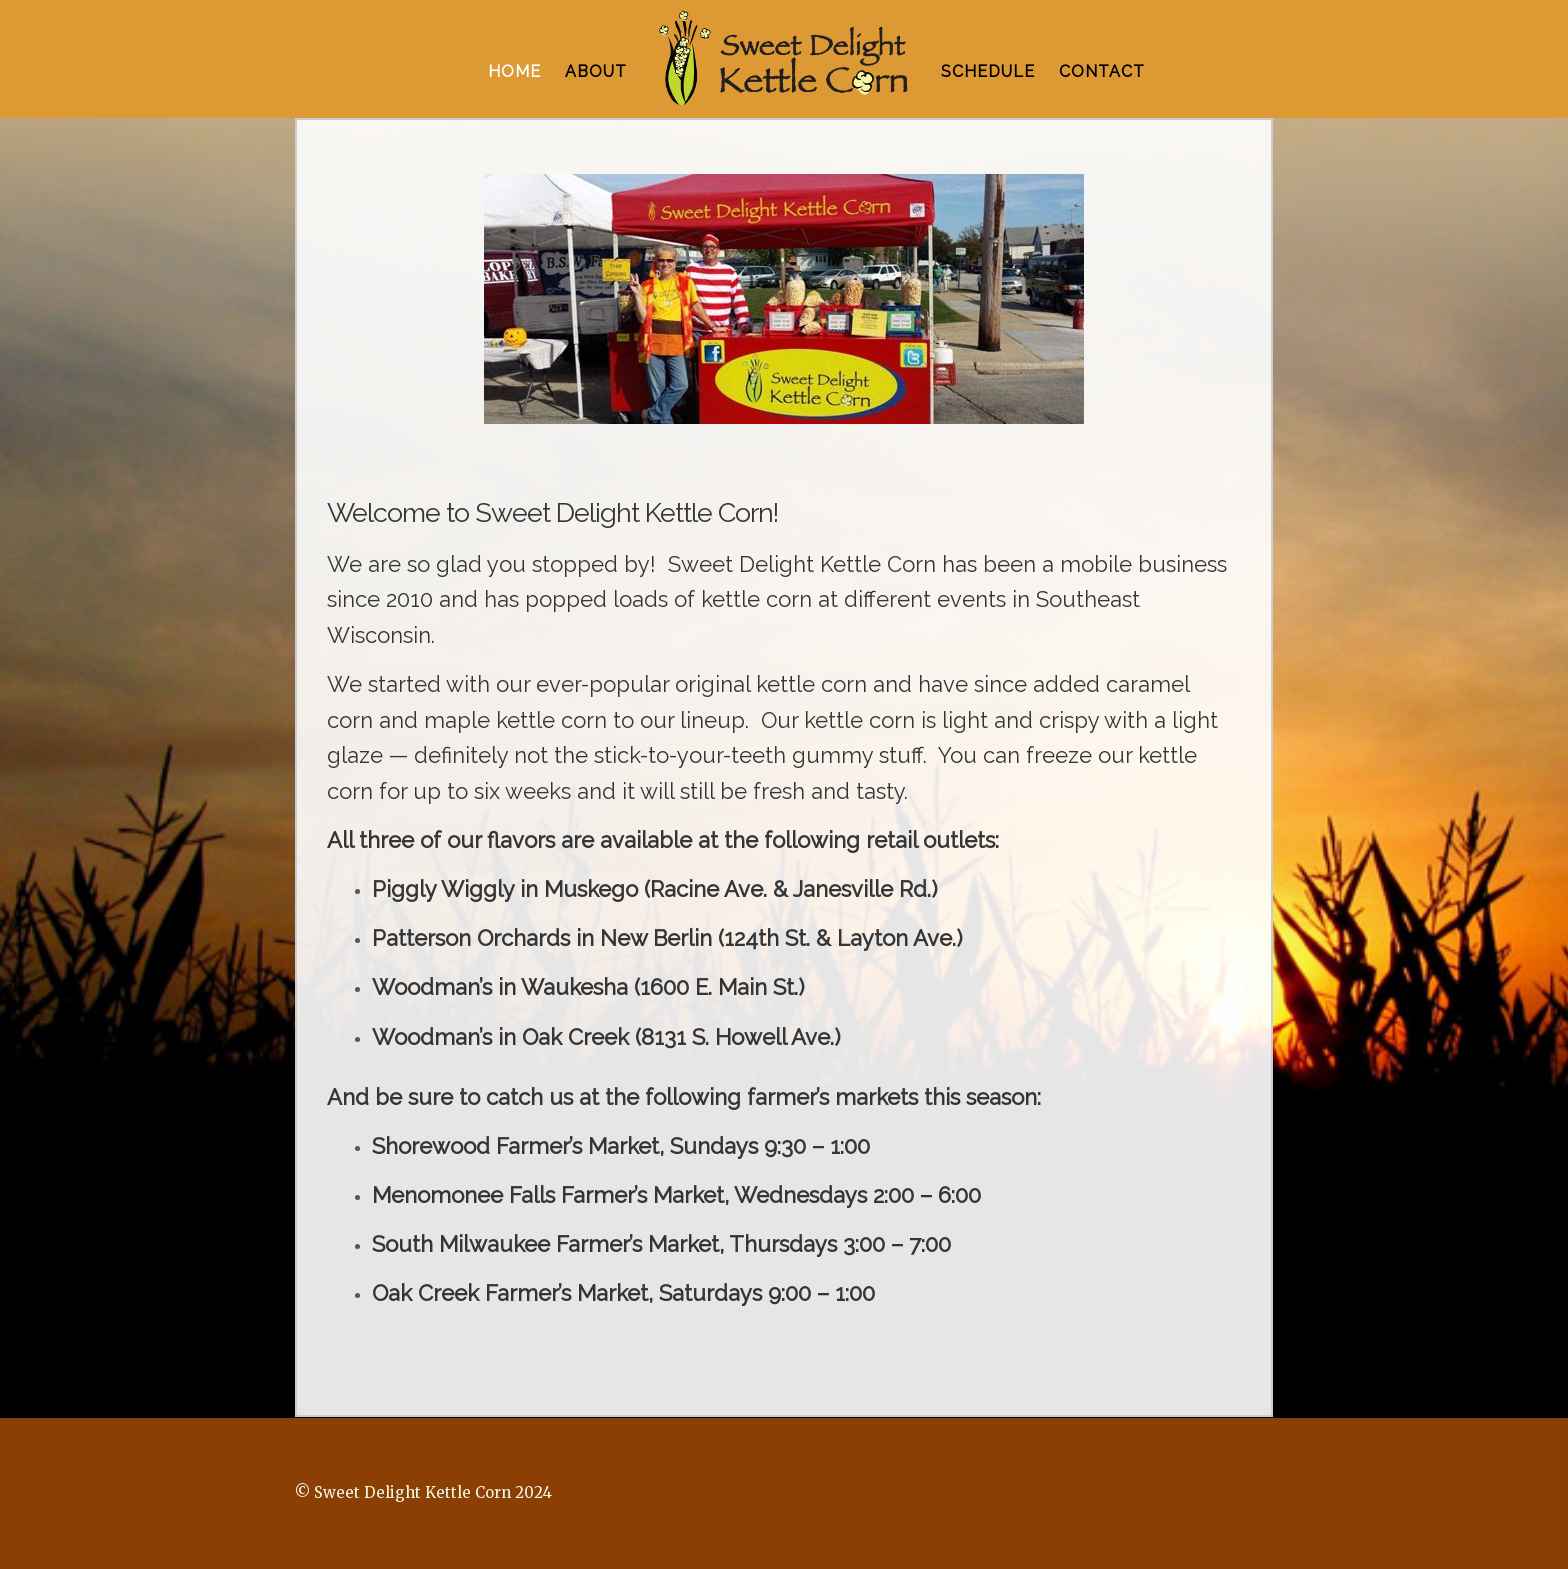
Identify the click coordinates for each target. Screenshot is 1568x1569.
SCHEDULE (988, 71)
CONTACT (1102, 71)
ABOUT (596, 71)
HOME (514, 71)
